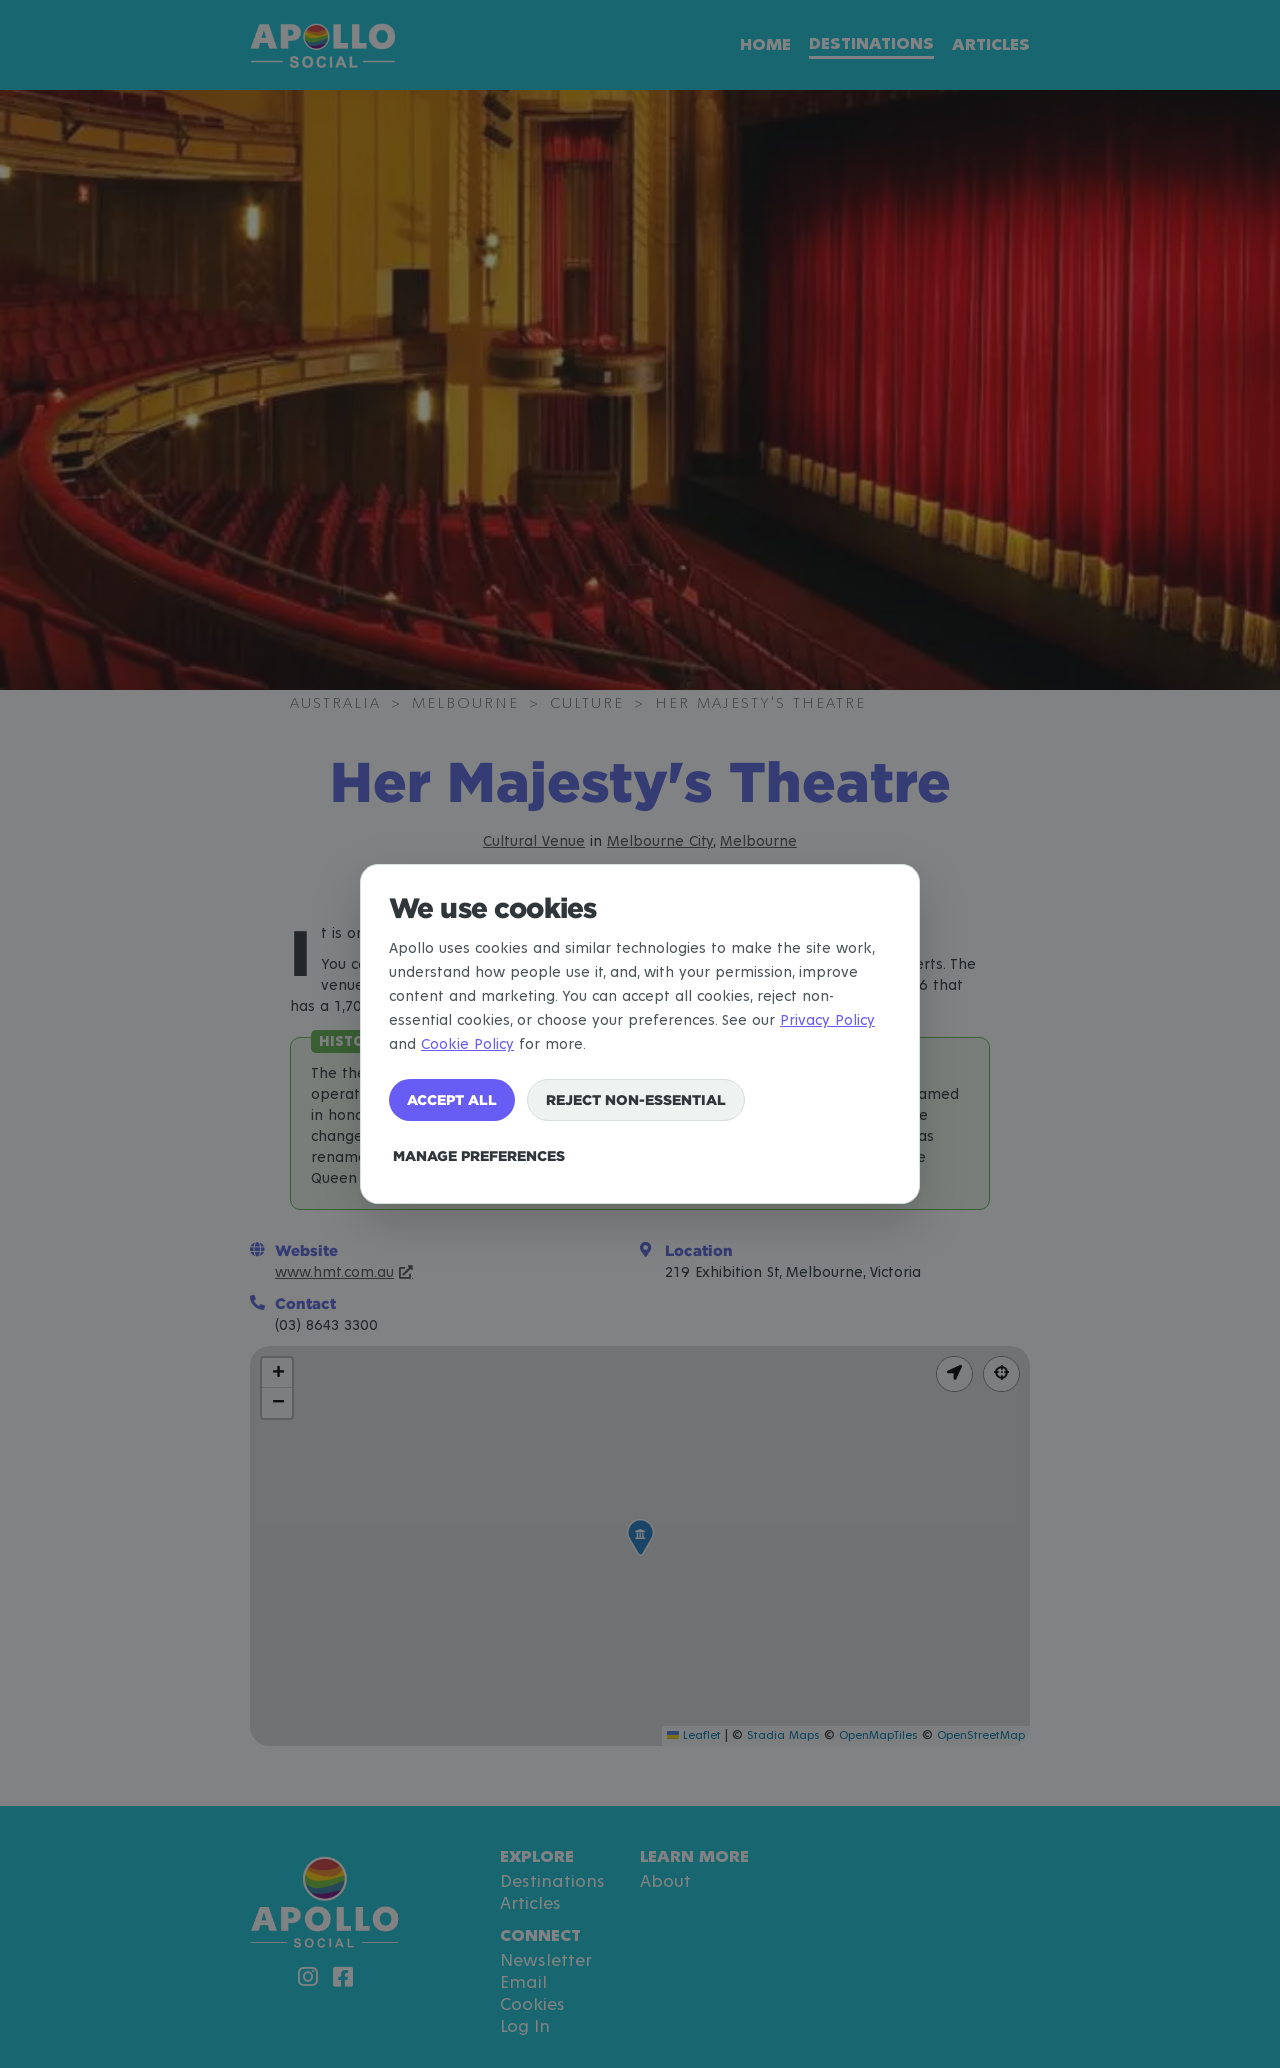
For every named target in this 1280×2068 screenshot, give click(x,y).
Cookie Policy (467, 1044)
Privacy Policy (827, 1020)
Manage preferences (479, 1155)
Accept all (452, 1099)
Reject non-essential (636, 1099)
